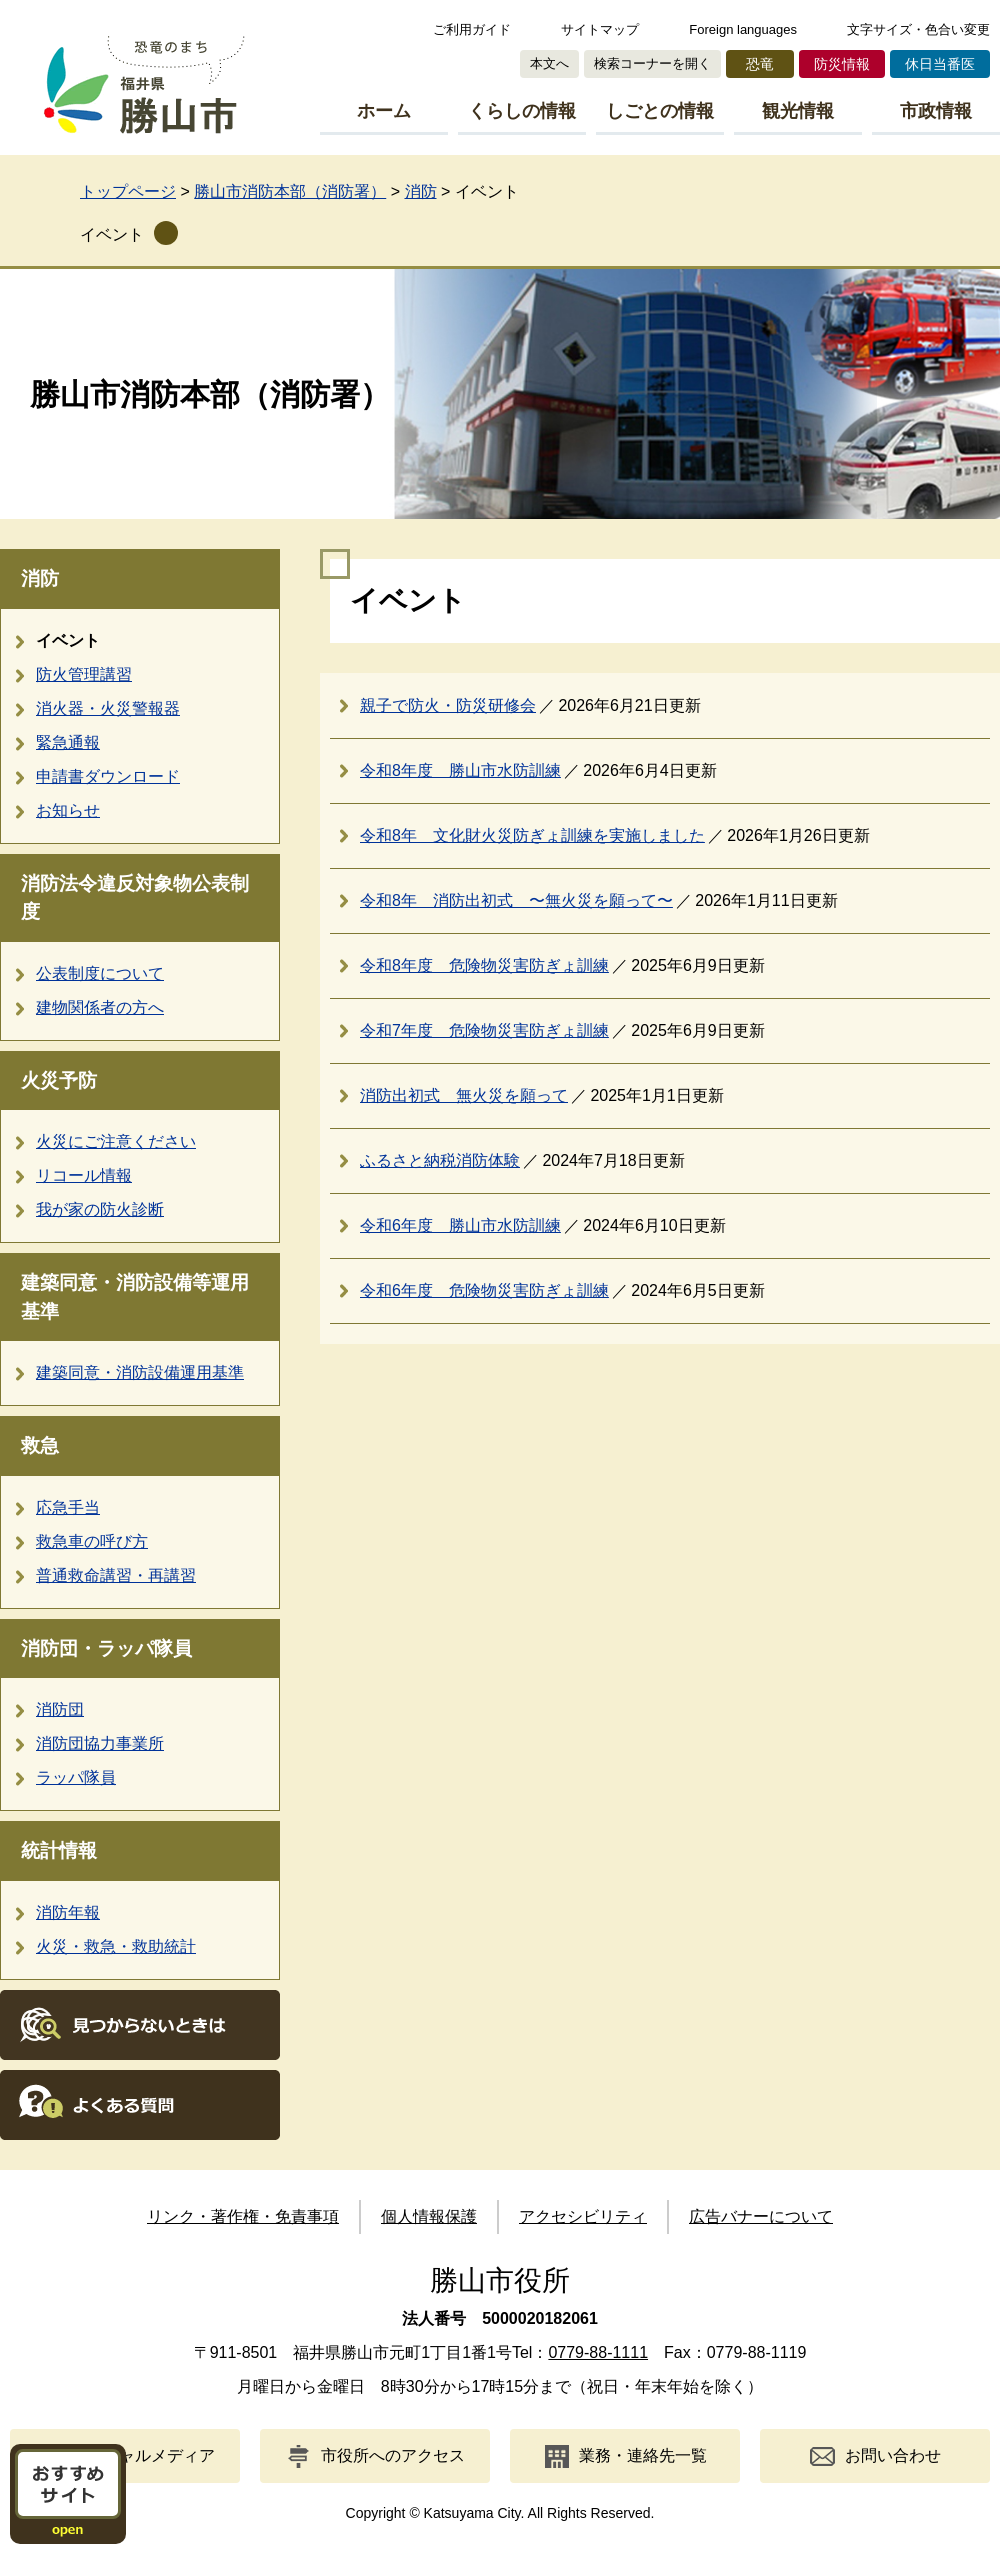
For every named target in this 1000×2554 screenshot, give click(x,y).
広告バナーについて (761, 2216)
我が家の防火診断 (100, 1209)
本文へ (549, 63)
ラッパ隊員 (76, 1777)
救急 (40, 1445)
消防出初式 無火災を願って (464, 1095)
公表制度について (100, 973)
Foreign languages (743, 29)
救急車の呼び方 (92, 1541)
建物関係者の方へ (100, 1007)
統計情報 (59, 1850)
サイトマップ (600, 29)
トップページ (128, 191)
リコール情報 (84, 1175)
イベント (112, 234)
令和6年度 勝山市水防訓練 (460, 1225)
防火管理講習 (84, 674)
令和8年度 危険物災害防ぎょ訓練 (484, 965)
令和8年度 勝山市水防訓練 (460, 770)
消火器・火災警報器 (108, 708)
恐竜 (760, 64)
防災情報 (842, 64)
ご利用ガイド (472, 29)
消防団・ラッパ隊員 (106, 1648)
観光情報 (798, 111)
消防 (421, 191)
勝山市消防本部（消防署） (290, 191)
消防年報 (68, 1912)
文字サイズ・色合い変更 (918, 29)
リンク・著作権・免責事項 (243, 2216)
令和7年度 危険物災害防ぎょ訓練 (484, 1030)
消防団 (60, 1709)
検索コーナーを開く (652, 63)
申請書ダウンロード (108, 776)
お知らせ (68, 810)
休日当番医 (940, 64)
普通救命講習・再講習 (116, 1575)
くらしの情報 (522, 111)
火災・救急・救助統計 (116, 1946)
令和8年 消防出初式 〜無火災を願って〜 (516, 900)
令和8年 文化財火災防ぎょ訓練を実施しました (532, 835)
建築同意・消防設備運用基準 (140, 1372)
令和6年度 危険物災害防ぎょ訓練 (484, 1290)
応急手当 (68, 1507)
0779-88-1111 (598, 2352)
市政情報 (936, 111)
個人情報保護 (429, 2216)
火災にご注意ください (116, 1141)
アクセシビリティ (583, 2216)
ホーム (384, 111)
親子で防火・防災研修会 (448, 705)
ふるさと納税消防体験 (440, 1160)
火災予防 (59, 1080)
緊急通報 (68, 742)
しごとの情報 (660, 111)
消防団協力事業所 (100, 1743)
